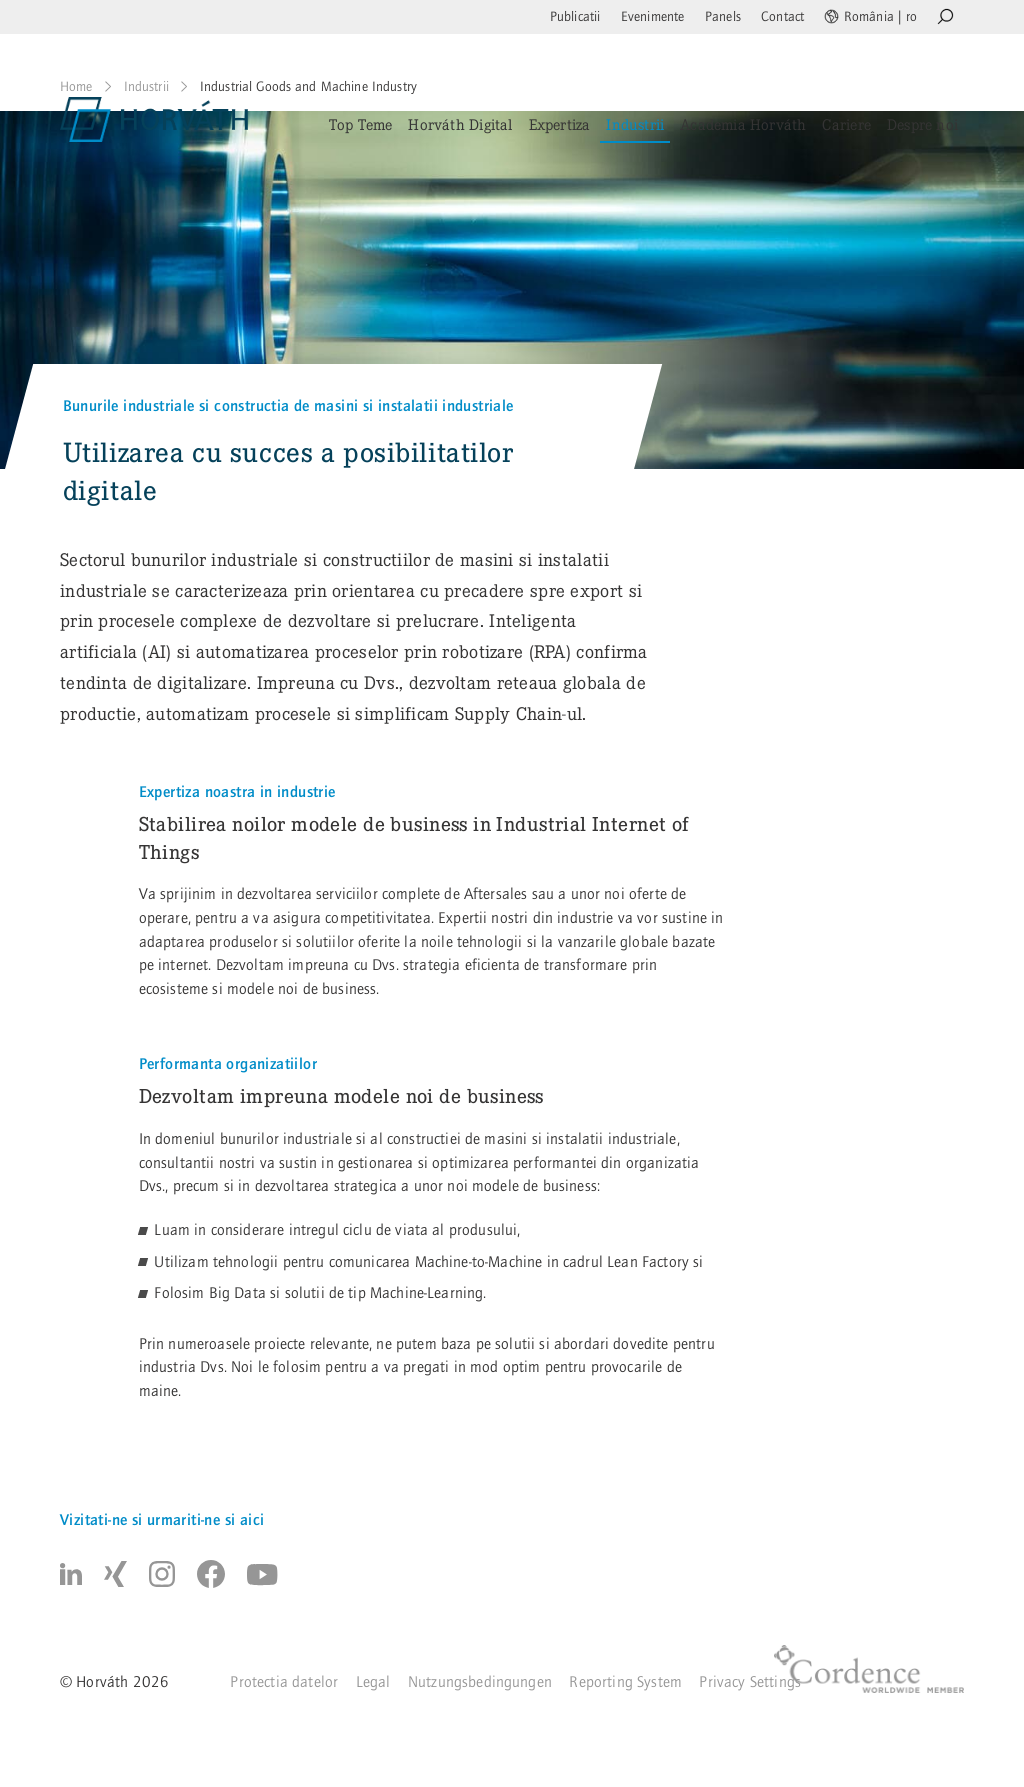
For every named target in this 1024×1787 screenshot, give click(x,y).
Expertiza (560, 124)
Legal (373, 1682)
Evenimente (653, 17)
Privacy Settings (750, 1682)
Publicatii (575, 17)
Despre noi (922, 124)
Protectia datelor (284, 1682)
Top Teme (361, 124)
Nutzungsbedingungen (480, 1682)
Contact (782, 17)
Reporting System (625, 1682)
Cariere (846, 124)
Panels (723, 17)
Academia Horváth (743, 124)
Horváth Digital (460, 124)
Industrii (635, 124)
